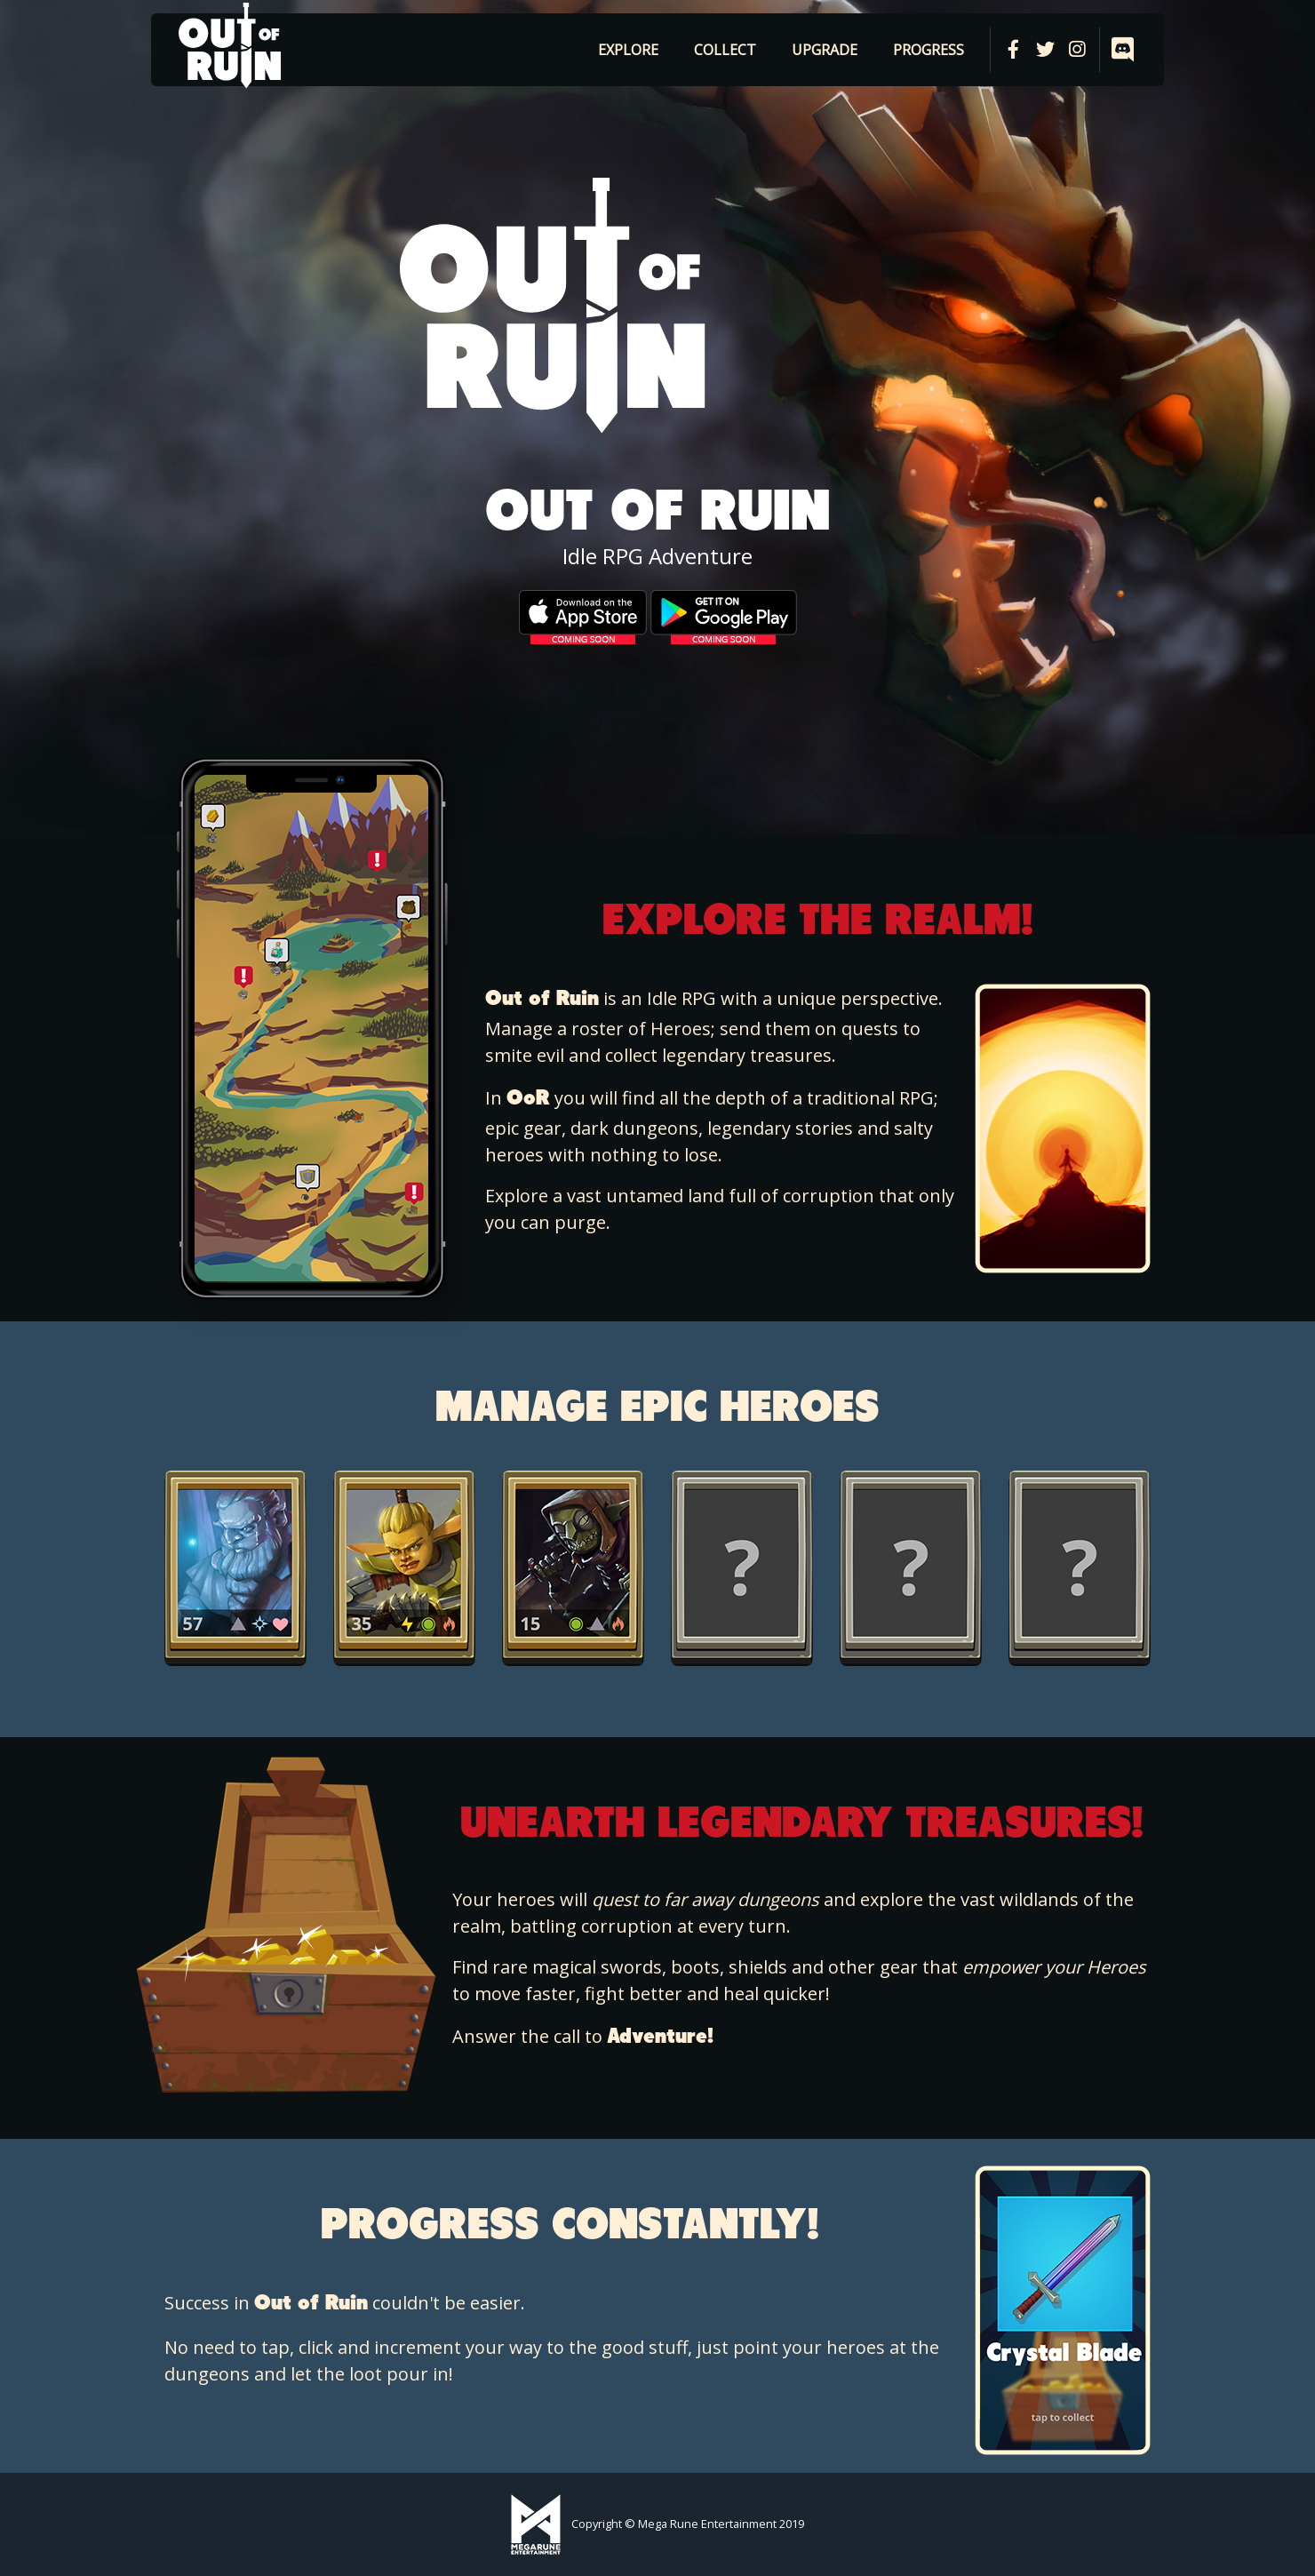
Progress (928, 50)
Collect (725, 50)
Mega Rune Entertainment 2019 (721, 2524)
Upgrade (824, 50)
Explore (628, 50)
